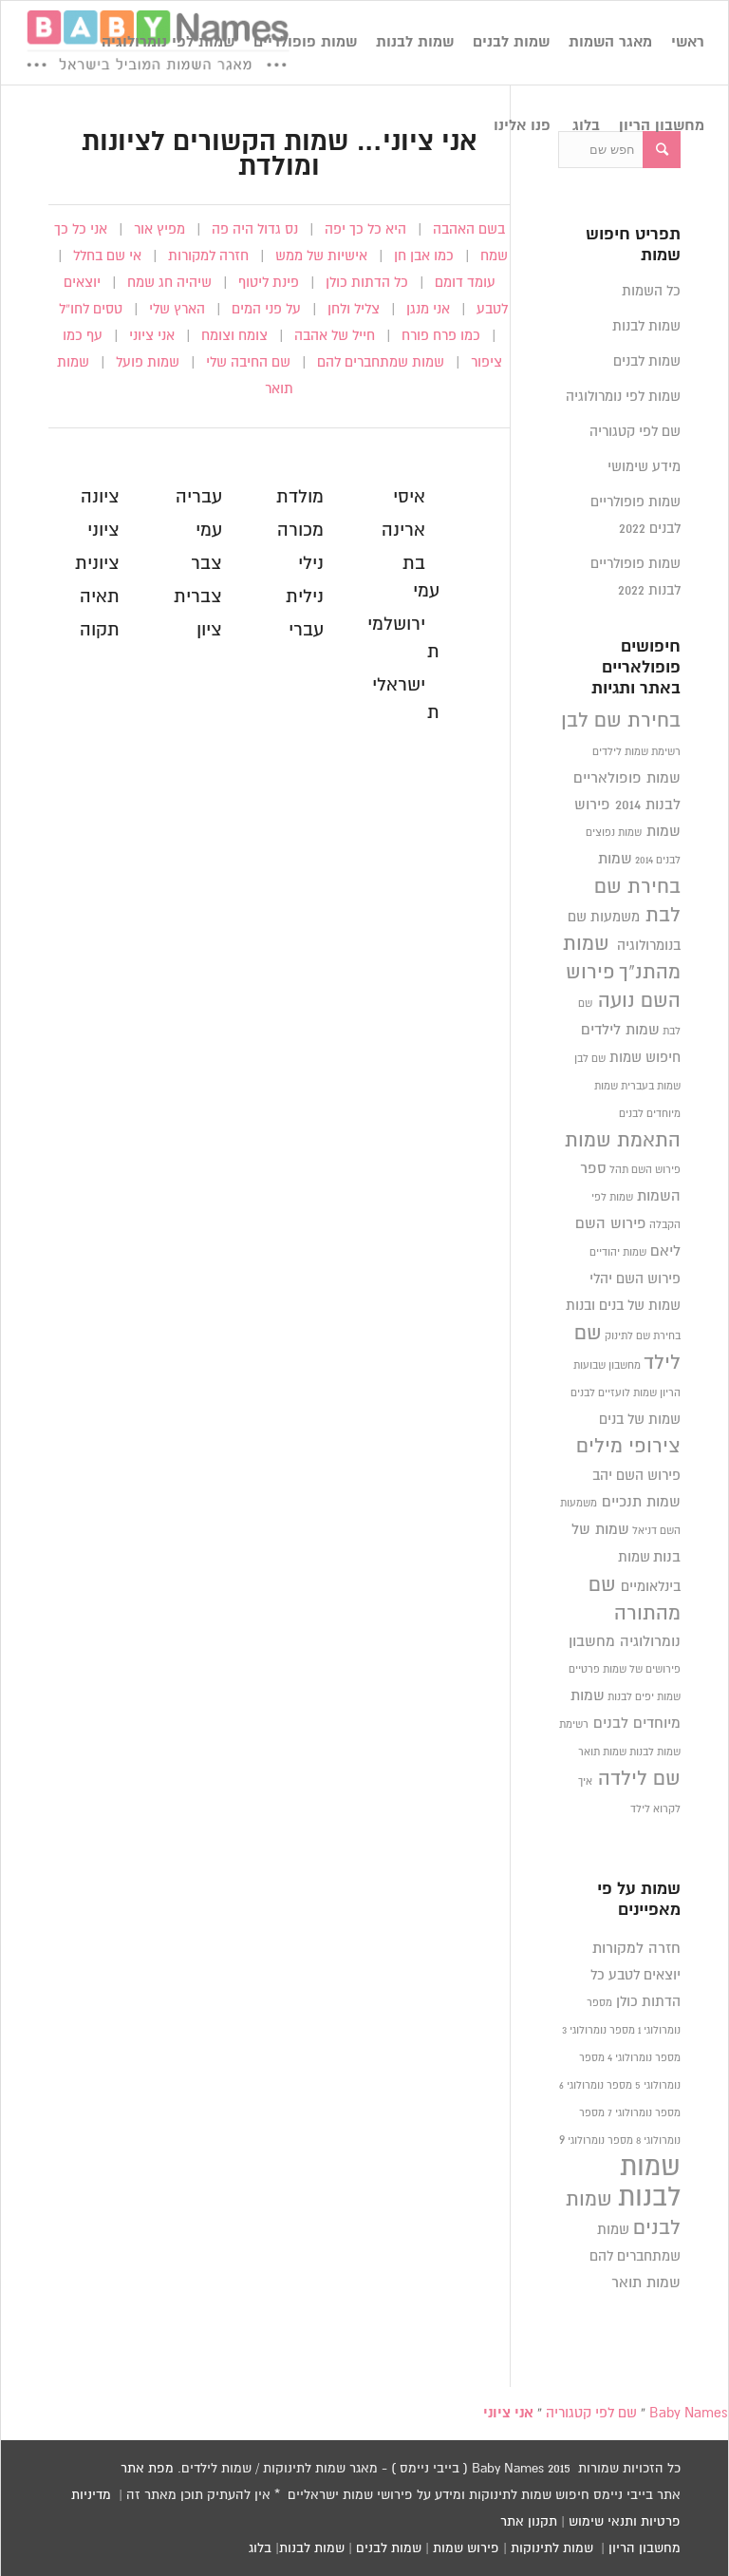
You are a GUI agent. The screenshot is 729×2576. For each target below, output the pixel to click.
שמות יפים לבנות (644, 1697)
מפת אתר (147, 2468)
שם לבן (590, 1059)
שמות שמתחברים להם (380, 362)
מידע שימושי (644, 467)
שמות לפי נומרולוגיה (623, 396)
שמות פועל (147, 362)
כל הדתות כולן (367, 282)
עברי (306, 630)
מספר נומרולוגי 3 (598, 2031)
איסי (409, 497)
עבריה (199, 497)
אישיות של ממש (321, 256)
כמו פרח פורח (441, 336)
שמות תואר (602, 1752)
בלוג (260, 2548)
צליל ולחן (353, 309)
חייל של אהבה (334, 336)
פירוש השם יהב (636, 1475)
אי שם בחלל (107, 256)
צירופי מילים (628, 1446)
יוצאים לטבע (644, 1975)
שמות (615, 859)
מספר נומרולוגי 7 (644, 2113)
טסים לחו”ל (90, 309)
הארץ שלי (177, 309)
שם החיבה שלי (248, 362)
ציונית (97, 564)
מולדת (300, 497)
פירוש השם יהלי (635, 1279)
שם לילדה (639, 1779)
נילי (311, 564)
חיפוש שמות (645, 1057)
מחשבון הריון (644, 2548)
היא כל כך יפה (365, 229)
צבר (206, 564)
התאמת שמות (623, 1140)
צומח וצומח (234, 336)
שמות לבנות (646, 326)
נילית (305, 597)
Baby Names (688, 2413)
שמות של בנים (640, 1419)
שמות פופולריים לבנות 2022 (635, 577)
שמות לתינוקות (552, 2548)
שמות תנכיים (641, 1502)
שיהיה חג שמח (169, 282)
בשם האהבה (469, 229)
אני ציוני (152, 336)
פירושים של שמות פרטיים (625, 1670)
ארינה (403, 530)
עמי (209, 530)
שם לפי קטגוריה (635, 432)
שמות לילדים (620, 1030)
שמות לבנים (647, 361)
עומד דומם (465, 282)
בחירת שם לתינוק (643, 1336)
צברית (198, 597)
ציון (209, 630)
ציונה (100, 497)
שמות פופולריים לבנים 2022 (635, 515)
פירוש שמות (466, 2548)
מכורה (300, 530)
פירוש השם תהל (645, 1170)
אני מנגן (428, 309)
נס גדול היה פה (255, 229)
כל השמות (651, 291)
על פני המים (266, 309)
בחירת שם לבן (621, 720)
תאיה (100, 597)
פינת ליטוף (268, 282)
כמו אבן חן (424, 256)
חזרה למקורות (208, 256)
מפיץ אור (159, 229)
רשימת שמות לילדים (636, 752)
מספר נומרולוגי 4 (644, 2058)
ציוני (103, 530)
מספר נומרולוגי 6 (595, 2086)
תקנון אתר (528, 2522)
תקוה (100, 630)
